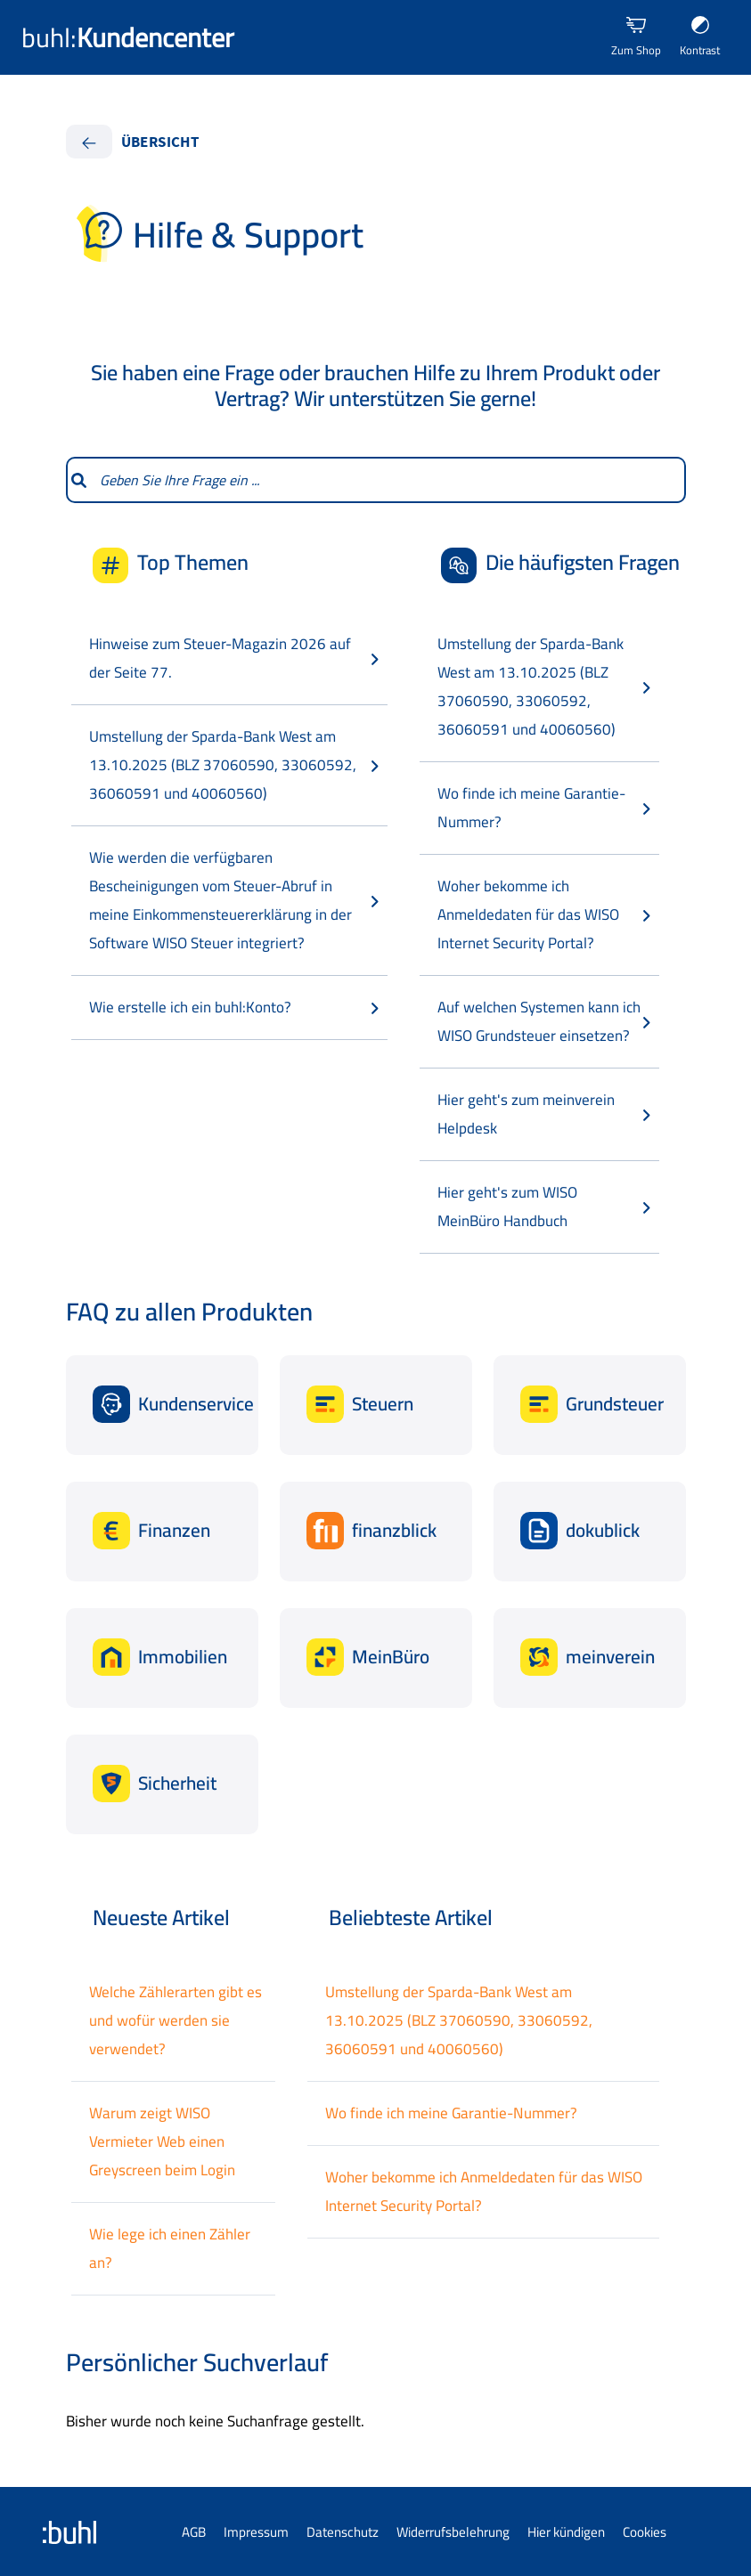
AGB (194, 2532)
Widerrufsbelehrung (453, 2532)
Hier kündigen (566, 2532)
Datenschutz (342, 2532)
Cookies (644, 2532)
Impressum (256, 2532)
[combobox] (387, 480)
